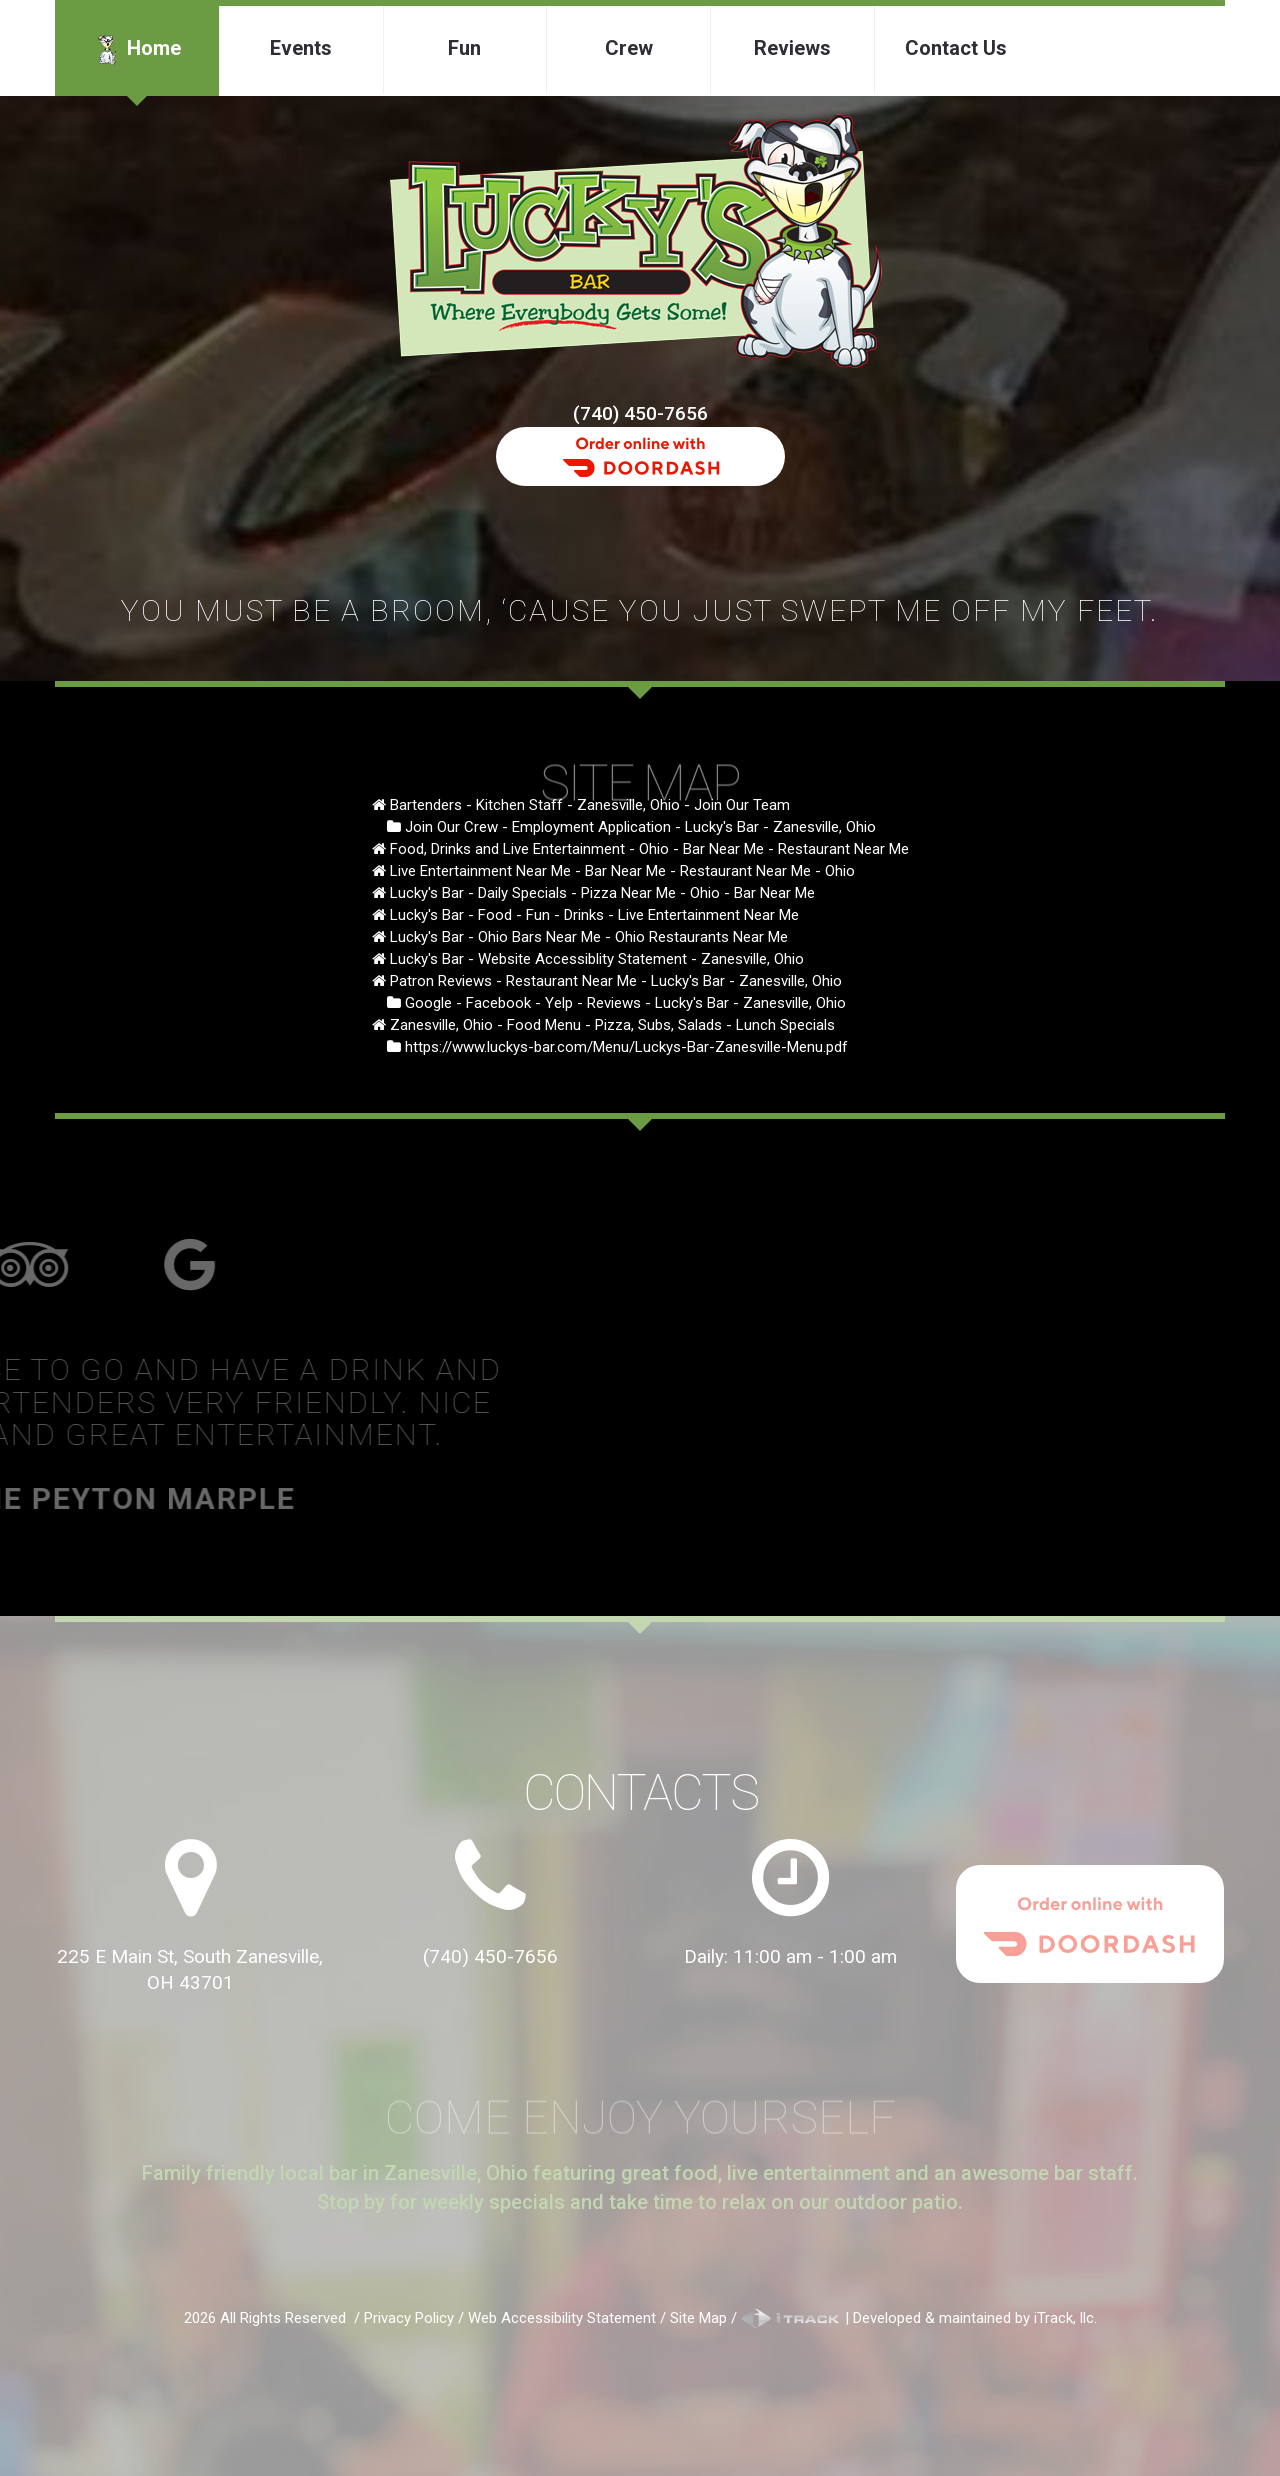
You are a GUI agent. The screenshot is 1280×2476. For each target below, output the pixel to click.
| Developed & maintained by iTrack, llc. (919, 2318)
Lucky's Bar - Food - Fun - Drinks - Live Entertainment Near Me (594, 915)
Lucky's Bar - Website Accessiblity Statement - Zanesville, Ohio (597, 959)
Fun (464, 48)
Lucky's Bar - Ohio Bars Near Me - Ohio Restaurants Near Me (589, 937)
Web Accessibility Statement (562, 2318)
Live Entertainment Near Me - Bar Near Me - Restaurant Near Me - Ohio (622, 871)
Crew (629, 48)
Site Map (698, 2318)
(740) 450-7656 (640, 413)
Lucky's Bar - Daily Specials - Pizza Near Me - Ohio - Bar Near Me (602, 893)
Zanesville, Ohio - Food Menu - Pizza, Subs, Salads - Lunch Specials (612, 1025)
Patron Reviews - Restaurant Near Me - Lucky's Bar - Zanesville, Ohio (616, 981)
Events (301, 48)
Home (136, 50)
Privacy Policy (409, 2318)
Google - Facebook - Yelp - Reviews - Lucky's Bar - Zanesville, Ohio (625, 1003)
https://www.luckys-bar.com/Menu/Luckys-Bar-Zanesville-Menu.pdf (626, 1047)
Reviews (792, 48)
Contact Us (956, 48)
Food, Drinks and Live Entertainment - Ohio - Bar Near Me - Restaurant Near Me (649, 849)
